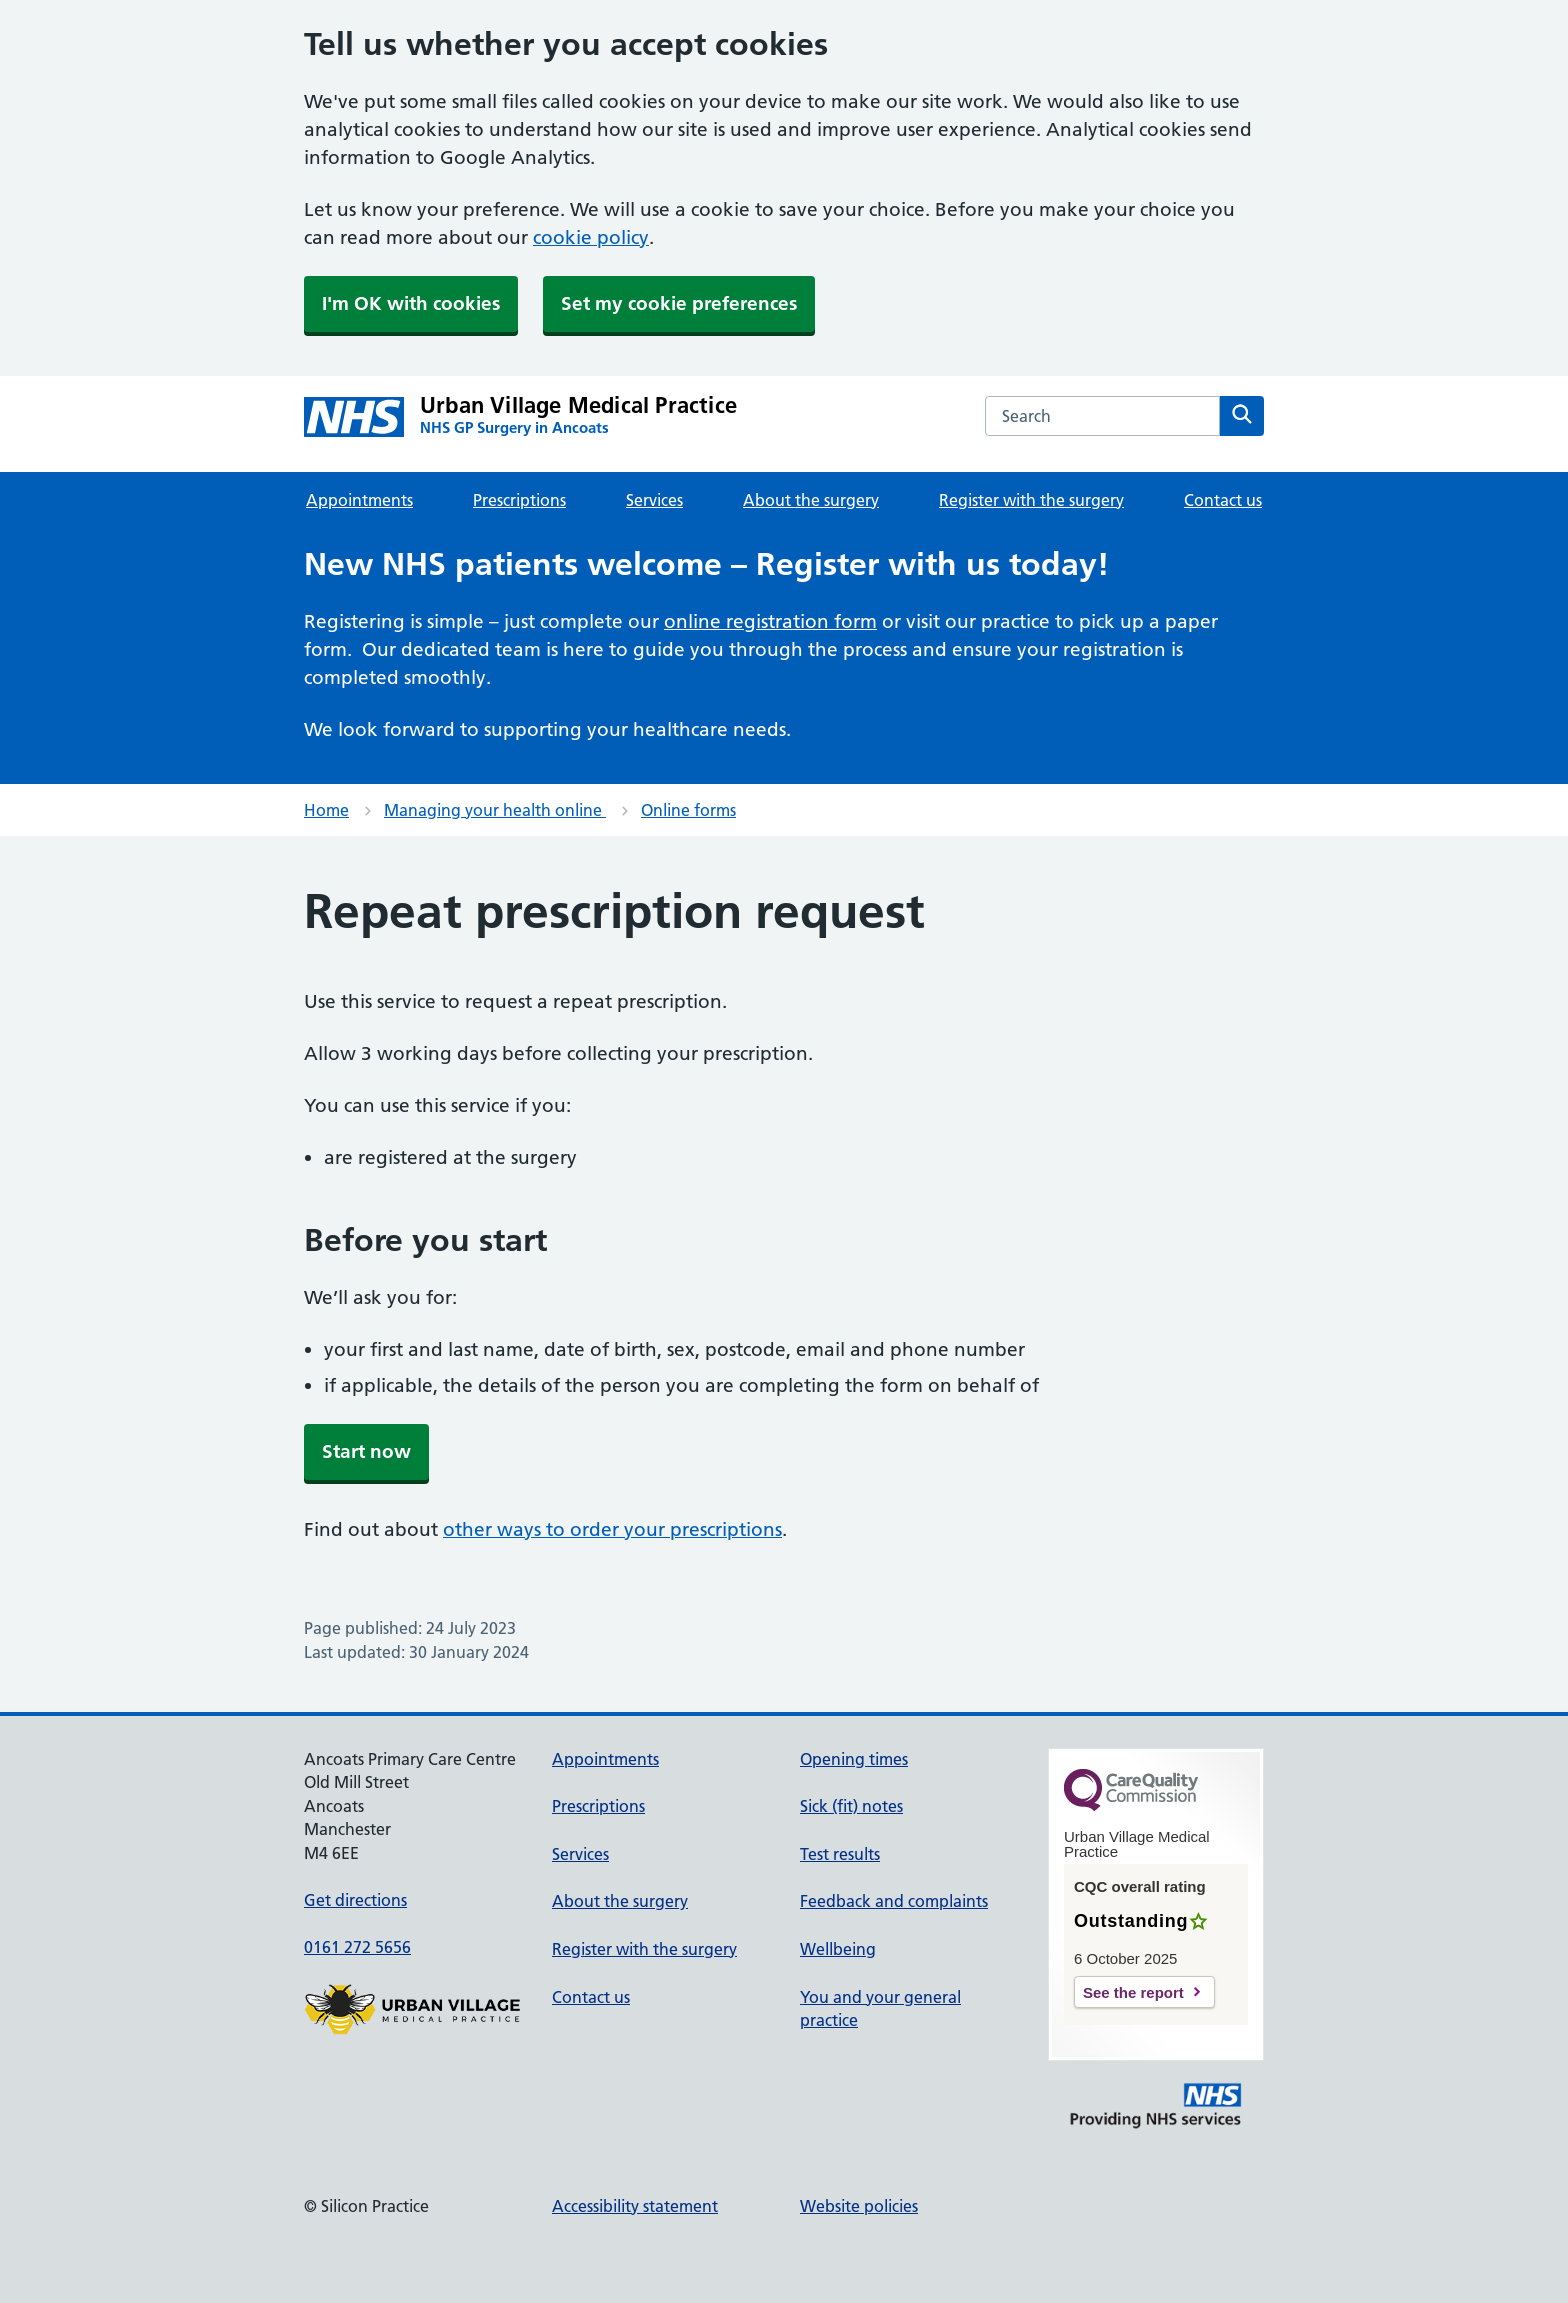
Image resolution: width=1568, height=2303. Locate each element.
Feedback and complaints (894, 1901)
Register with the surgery (1031, 500)
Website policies (859, 2206)
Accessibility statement (635, 2206)
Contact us (1223, 500)
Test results (840, 1854)
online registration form (770, 621)
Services (654, 500)
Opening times (854, 1759)
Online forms (688, 810)
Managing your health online (495, 810)
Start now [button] (366, 1451)
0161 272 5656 (357, 1947)
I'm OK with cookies (411, 303)
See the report (1133, 1992)
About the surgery (811, 500)
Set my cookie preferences (679, 303)
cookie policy (591, 237)
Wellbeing (838, 1949)
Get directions (355, 1900)
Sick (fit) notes (851, 1806)
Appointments (359, 500)
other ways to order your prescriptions (612, 1529)
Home (326, 810)
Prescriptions (519, 500)
